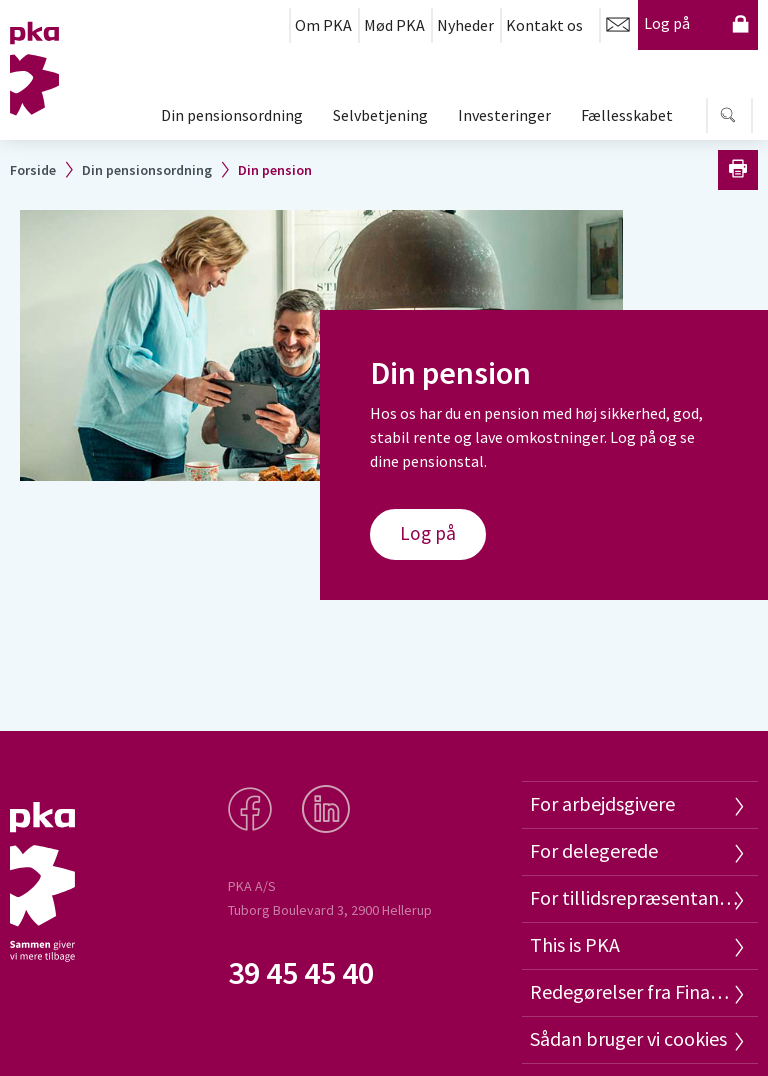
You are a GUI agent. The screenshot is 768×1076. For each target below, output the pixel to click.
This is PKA (575, 944)
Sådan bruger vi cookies (628, 1038)
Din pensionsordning (232, 115)
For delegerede (594, 850)
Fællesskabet (627, 115)
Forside (33, 170)
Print (738, 170)
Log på (698, 23)
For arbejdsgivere (602, 803)
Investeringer (504, 115)
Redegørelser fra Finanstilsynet (634, 991)
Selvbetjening (380, 115)
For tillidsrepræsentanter (634, 897)
